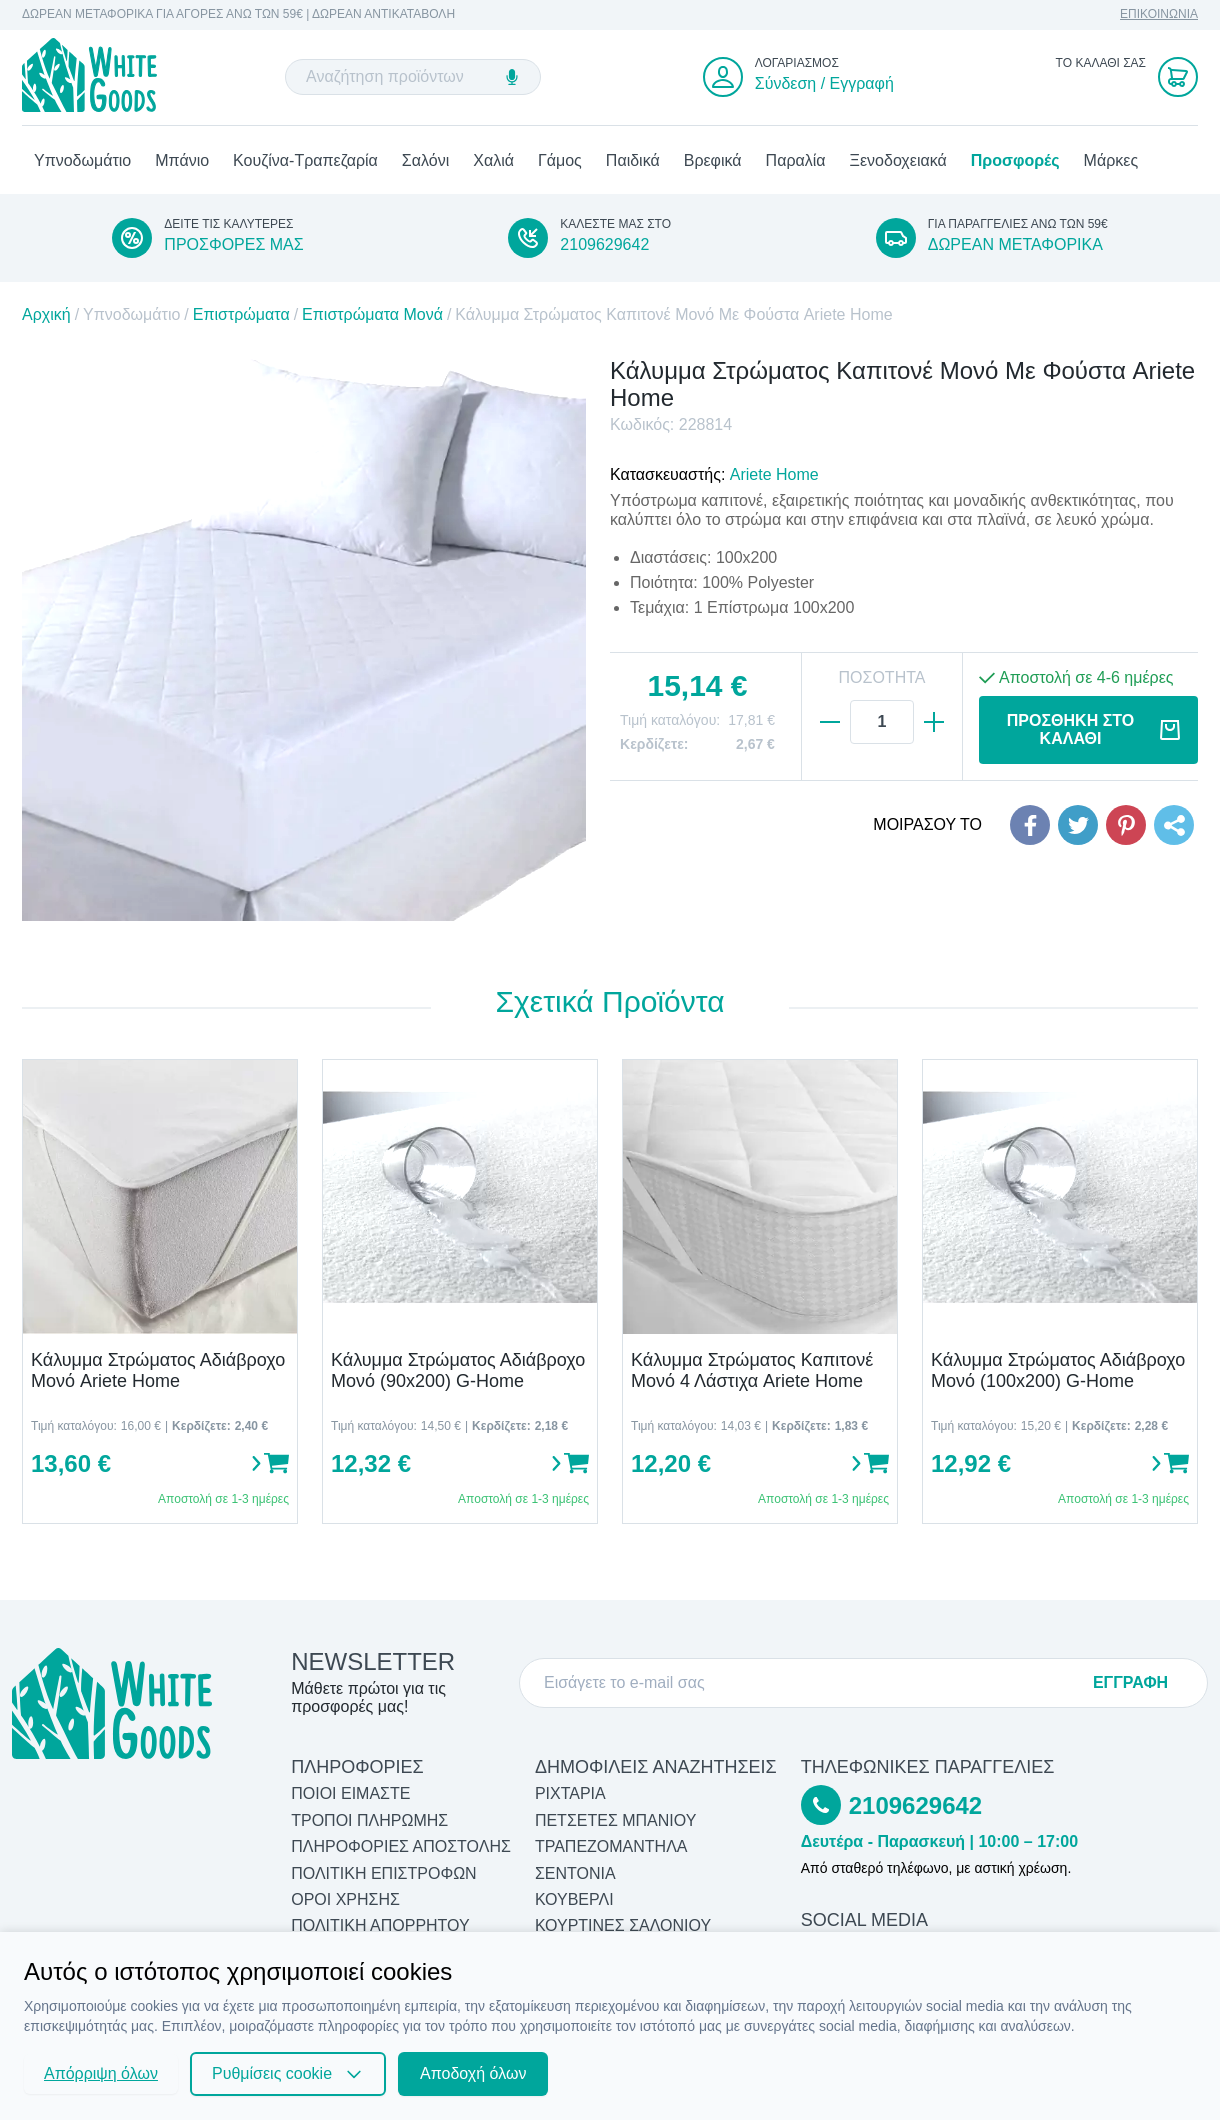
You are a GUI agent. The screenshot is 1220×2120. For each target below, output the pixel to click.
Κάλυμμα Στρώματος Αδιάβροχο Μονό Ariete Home (158, 1370)
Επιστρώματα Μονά (372, 315)
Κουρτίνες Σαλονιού (623, 1926)
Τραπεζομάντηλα (611, 1847)
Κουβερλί (574, 1899)
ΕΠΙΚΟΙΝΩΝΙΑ (1159, 14)
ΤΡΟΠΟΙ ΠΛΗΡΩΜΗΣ (369, 1820)
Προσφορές (1015, 160)
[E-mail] (810, 1683)
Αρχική (46, 315)
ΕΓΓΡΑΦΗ (1130, 1682)
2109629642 (604, 244)
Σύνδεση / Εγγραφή (824, 83)
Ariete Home (774, 475)
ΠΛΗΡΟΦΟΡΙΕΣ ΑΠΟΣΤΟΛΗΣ (401, 1847)
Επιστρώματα (241, 315)
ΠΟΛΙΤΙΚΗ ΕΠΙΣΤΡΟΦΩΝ (383, 1873)
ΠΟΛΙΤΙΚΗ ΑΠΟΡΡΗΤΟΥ (380, 1926)
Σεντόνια (575, 1873)
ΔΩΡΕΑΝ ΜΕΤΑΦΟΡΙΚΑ (1015, 244)
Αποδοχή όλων (473, 2073)
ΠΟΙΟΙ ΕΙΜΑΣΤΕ (350, 1794)
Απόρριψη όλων (101, 2073)
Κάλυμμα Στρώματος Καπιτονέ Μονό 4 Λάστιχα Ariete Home (752, 1370)
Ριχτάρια (570, 1794)
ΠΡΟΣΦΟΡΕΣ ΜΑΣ (233, 244)
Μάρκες (1111, 160)
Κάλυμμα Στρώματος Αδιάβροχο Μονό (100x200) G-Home (1058, 1370)
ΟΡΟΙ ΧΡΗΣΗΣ (345, 1899)
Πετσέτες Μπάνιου (616, 1820)
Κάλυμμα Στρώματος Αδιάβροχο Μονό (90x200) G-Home (458, 1370)
